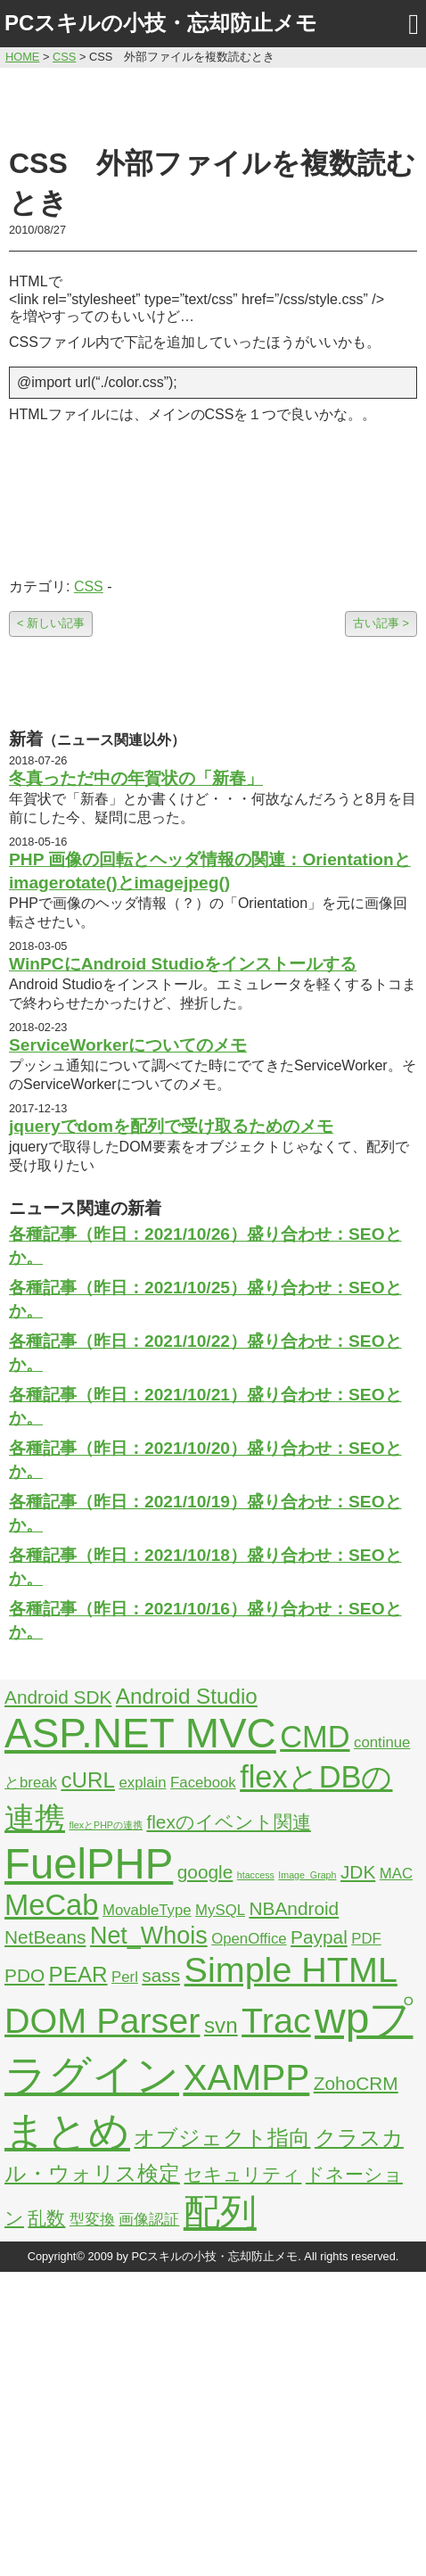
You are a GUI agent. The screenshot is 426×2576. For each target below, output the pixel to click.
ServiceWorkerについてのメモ (128, 1045)
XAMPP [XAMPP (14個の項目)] (246, 2077)
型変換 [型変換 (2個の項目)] (92, 2219)
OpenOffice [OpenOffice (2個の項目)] (249, 1938)
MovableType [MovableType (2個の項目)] (147, 1910)
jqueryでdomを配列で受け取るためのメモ (171, 1126)
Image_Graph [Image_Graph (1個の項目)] (307, 1875)
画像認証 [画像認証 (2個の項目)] (149, 2219)
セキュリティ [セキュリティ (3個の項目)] (242, 2174)
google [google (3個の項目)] (205, 1872)
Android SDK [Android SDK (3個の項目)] (57, 1697)
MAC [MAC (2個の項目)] (396, 1873)
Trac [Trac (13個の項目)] (276, 2020)
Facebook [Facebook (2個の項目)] (203, 1782)
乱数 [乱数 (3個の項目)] (46, 2218)
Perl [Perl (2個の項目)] (124, 1977)
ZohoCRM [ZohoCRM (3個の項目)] (356, 2083)
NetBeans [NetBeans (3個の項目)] (45, 1937)
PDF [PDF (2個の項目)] (366, 1938)
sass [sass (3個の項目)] (161, 1975)
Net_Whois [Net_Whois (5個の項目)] (149, 1935)
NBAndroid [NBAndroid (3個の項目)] (294, 1908)
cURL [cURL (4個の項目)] (88, 1780)
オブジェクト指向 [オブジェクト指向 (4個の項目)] (222, 2138)
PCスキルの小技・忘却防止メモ (160, 23)
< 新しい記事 (51, 623)
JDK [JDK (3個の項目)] (357, 1872)
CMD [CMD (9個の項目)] (314, 1737)
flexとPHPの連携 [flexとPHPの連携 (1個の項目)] (106, 1825)
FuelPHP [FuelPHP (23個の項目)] (88, 1863)
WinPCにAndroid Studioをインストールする (182, 963)
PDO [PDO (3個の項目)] (24, 1975)
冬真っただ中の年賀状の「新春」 (136, 778)
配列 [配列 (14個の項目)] (220, 2212)
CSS (88, 586)
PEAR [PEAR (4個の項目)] (78, 1974)
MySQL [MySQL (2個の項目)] (220, 1910)
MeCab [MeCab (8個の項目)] (51, 1904)
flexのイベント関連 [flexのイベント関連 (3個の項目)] (228, 1822)
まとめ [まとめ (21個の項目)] (67, 2131)
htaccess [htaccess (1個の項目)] (255, 1875)
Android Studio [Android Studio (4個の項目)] (187, 1696)
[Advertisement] (213, 104)
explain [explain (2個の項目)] (142, 1782)
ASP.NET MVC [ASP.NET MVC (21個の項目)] (140, 1733)
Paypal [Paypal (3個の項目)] (319, 1937)
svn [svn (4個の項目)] (221, 2025)
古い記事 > (381, 623)
